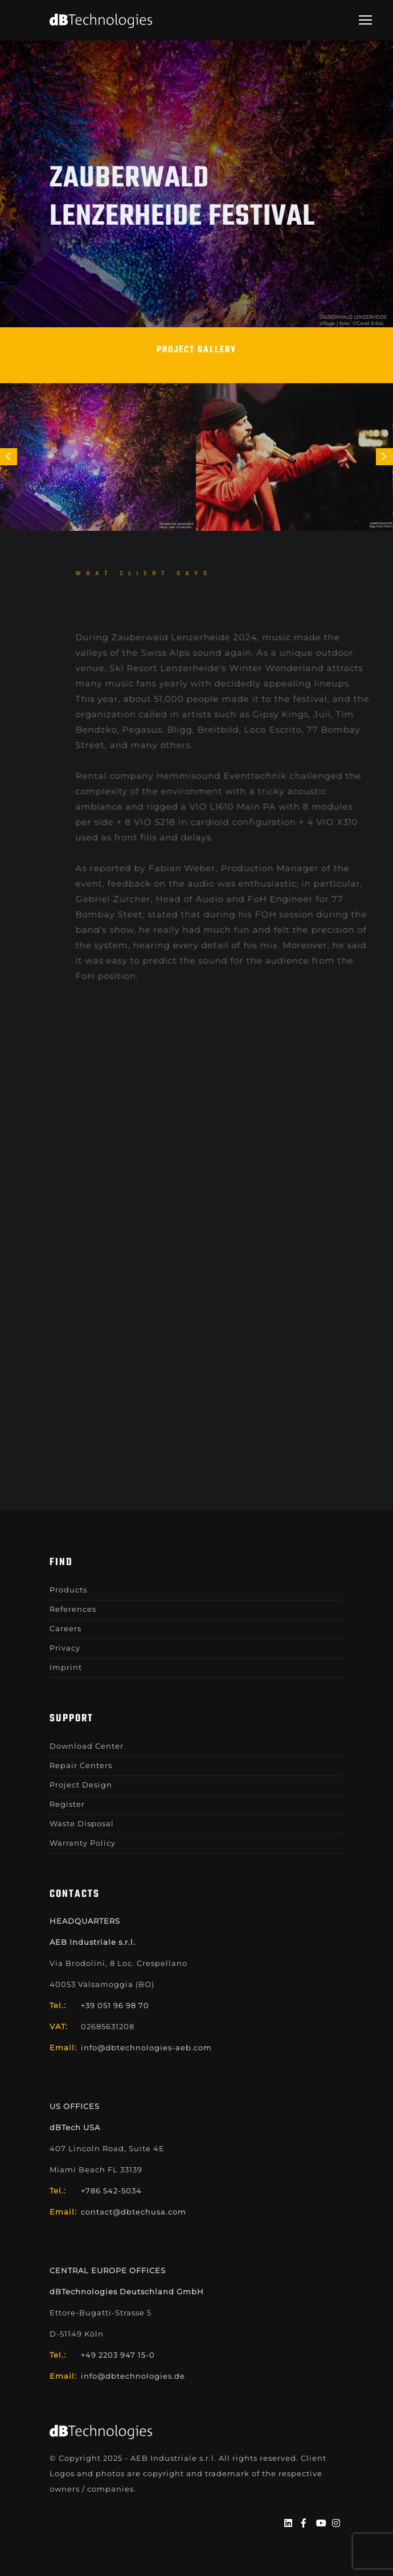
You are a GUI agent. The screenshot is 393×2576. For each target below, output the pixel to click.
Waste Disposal (82, 1823)
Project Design (81, 1784)
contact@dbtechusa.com (133, 2211)
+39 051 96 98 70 (115, 2005)
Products (68, 1589)
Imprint (66, 1667)
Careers (65, 1628)
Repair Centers (81, 1765)
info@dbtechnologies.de (133, 2375)
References (73, 1609)
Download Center (87, 1745)
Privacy (65, 1647)
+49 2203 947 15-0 (118, 2354)
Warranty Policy (83, 1842)
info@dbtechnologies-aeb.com (146, 2047)
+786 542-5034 (111, 2190)
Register (67, 1804)
